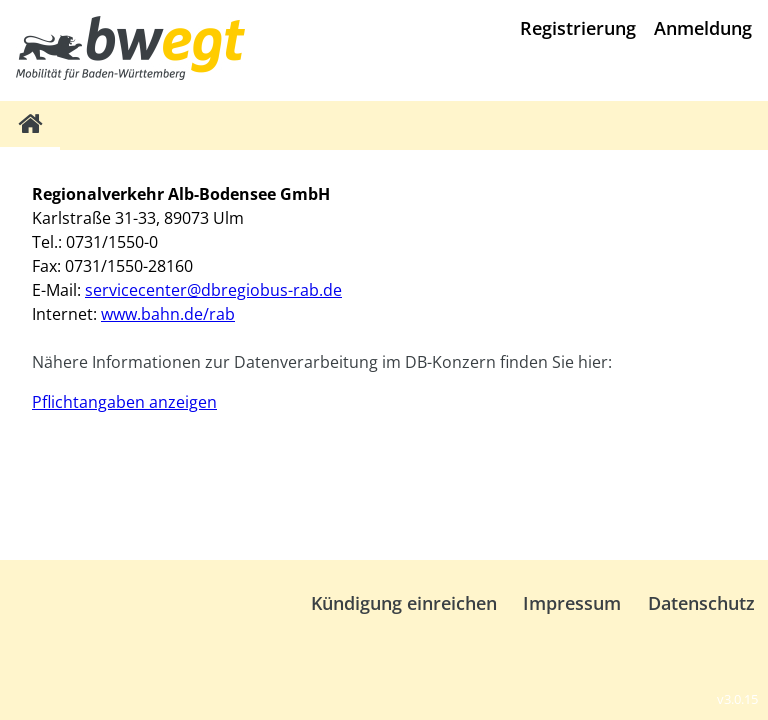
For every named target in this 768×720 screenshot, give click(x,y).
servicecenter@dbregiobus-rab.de (213, 290)
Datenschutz (701, 603)
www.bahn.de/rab (168, 314)
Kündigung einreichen (404, 603)
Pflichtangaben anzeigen (124, 402)
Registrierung (578, 28)
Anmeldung (703, 28)
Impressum (572, 603)
